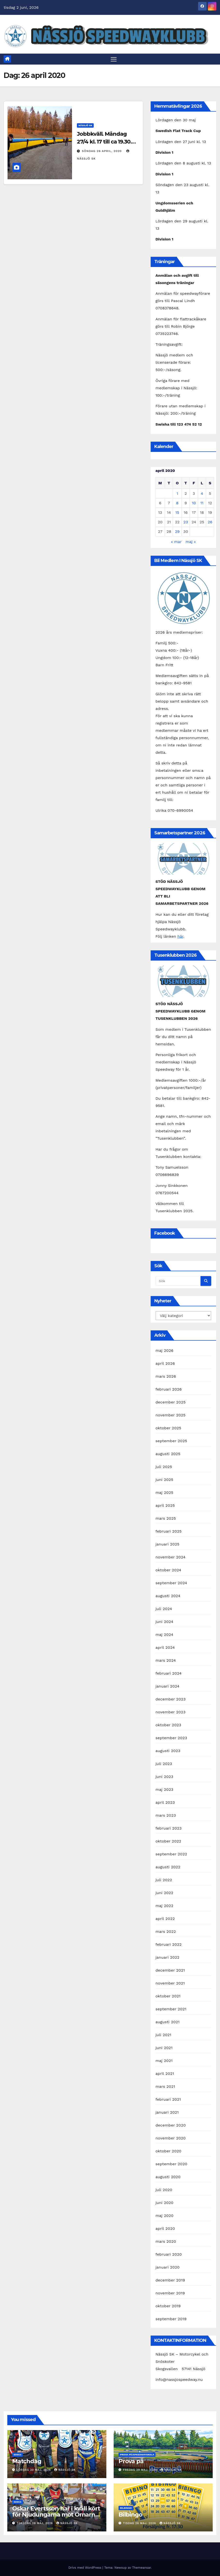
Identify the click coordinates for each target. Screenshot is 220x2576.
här (180, 936)
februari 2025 (169, 1531)
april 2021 (165, 2073)
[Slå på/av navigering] (114, 59)
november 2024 (171, 1557)
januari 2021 (167, 2112)
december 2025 (171, 1402)
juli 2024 (164, 1608)
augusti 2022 (168, 1867)
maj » (190, 541)
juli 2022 (164, 1880)
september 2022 (171, 1854)
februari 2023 (169, 1828)
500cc (17, 2454)
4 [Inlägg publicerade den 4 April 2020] (202, 493)
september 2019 (171, 2319)
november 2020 (171, 2138)
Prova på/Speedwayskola (137, 2454)
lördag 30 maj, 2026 (34, 2470)
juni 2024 (164, 1621)
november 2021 (170, 1983)
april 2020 (165, 2228)
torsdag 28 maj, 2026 (35, 2523)
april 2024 (165, 1647)
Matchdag (26, 2461)
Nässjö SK (85, 125)
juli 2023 (164, 1763)
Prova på (131, 2461)
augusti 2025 (168, 1453)
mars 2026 (166, 1376)
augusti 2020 (168, 2177)
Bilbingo (126, 2508)
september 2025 (171, 1441)
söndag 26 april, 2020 (102, 151)
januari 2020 (168, 2267)
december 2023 (171, 1699)
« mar (176, 541)
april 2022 (165, 1918)
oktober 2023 (168, 1725)
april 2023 (165, 1802)
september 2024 (171, 1583)
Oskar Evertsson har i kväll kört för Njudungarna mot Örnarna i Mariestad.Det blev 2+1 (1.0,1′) (56, 2514)
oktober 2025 (168, 1428)
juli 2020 (164, 2189)
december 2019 (170, 2280)
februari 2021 (168, 2099)
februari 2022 (169, 1944)
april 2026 (165, 1363)
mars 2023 (166, 1815)
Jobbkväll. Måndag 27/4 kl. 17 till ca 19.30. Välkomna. (104, 142)
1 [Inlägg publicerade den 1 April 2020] (177, 493)
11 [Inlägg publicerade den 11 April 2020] (201, 503)
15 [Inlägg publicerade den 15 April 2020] (177, 512)
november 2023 (171, 1712)
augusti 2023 (168, 1750)
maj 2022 (165, 1905)
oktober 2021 (168, 1996)
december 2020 (171, 2125)
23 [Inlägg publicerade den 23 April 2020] (185, 522)
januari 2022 (168, 1957)
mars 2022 (166, 1931)
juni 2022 (164, 1892)
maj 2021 (164, 2060)
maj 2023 (165, 1789)
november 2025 (171, 1415)
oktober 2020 (169, 2151)
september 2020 (171, 2164)
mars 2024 (166, 1660)
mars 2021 (165, 2086)
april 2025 (165, 1505)
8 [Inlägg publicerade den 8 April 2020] (177, 503)
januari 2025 (168, 1544)
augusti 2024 (168, 1595)
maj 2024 (165, 1634)
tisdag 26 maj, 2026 (140, 2523)
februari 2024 (169, 1673)
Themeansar (141, 2567)
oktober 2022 (168, 1841)
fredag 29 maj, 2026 (140, 2470)
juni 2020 (165, 2202)
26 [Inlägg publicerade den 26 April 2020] (210, 522)
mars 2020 (166, 2241)
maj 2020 (165, 2215)
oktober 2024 (168, 1570)
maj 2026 (165, 1350)
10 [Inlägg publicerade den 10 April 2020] (194, 503)
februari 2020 (169, 2254)
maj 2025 (165, 1492)
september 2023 (171, 1738)
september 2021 (171, 2009)
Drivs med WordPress (85, 2567)
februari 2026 (169, 1389)
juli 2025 (164, 1466)
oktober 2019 (168, 2306)
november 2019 (170, 2293)
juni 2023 (164, 1776)
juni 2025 (164, 1479)
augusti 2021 (168, 2022)
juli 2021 (163, 2034)
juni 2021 (164, 2047)
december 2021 (170, 1970)
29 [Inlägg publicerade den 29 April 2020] (177, 531)
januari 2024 (168, 1686)
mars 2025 (166, 1518)
